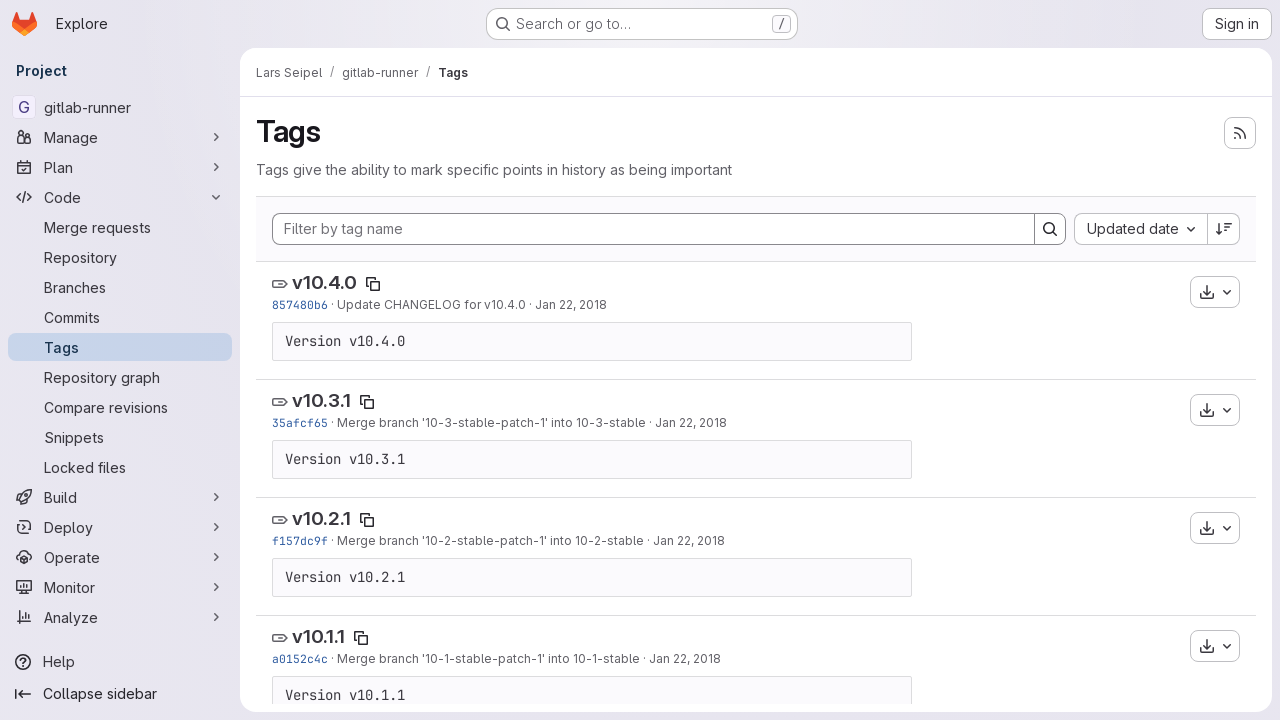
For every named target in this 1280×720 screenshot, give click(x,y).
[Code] (120, 197)
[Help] (120, 662)
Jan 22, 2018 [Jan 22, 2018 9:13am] (571, 304)
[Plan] (120, 167)
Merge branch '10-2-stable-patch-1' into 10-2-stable (490, 540)
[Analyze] (120, 617)
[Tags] (120, 347)
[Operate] (120, 557)
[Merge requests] (120, 227)
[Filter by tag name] (653, 229)
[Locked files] (120, 467)
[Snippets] (120, 437)
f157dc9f (300, 540)
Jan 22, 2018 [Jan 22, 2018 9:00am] (691, 422)
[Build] (120, 497)
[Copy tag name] (373, 284)
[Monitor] (120, 587)
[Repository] (120, 257)
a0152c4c (300, 658)
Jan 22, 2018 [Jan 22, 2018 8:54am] (689, 540)
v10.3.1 (321, 400)
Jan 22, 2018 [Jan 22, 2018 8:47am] (685, 658)
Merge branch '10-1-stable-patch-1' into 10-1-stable (488, 658)
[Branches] (120, 287)
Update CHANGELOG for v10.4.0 (431, 304)
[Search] (1050, 229)
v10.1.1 (318, 636)
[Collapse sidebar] (120, 694)
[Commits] (120, 317)
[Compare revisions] (120, 407)
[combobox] (1140, 229)
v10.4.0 (324, 282)
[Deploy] (120, 527)
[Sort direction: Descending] (1224, 229)
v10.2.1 (321, 518)
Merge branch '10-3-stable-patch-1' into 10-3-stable (491, 422)
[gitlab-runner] (120, 107)
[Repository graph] (120, 377)
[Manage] (120, 137)
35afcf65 (300, 422)
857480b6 (300, 304)
